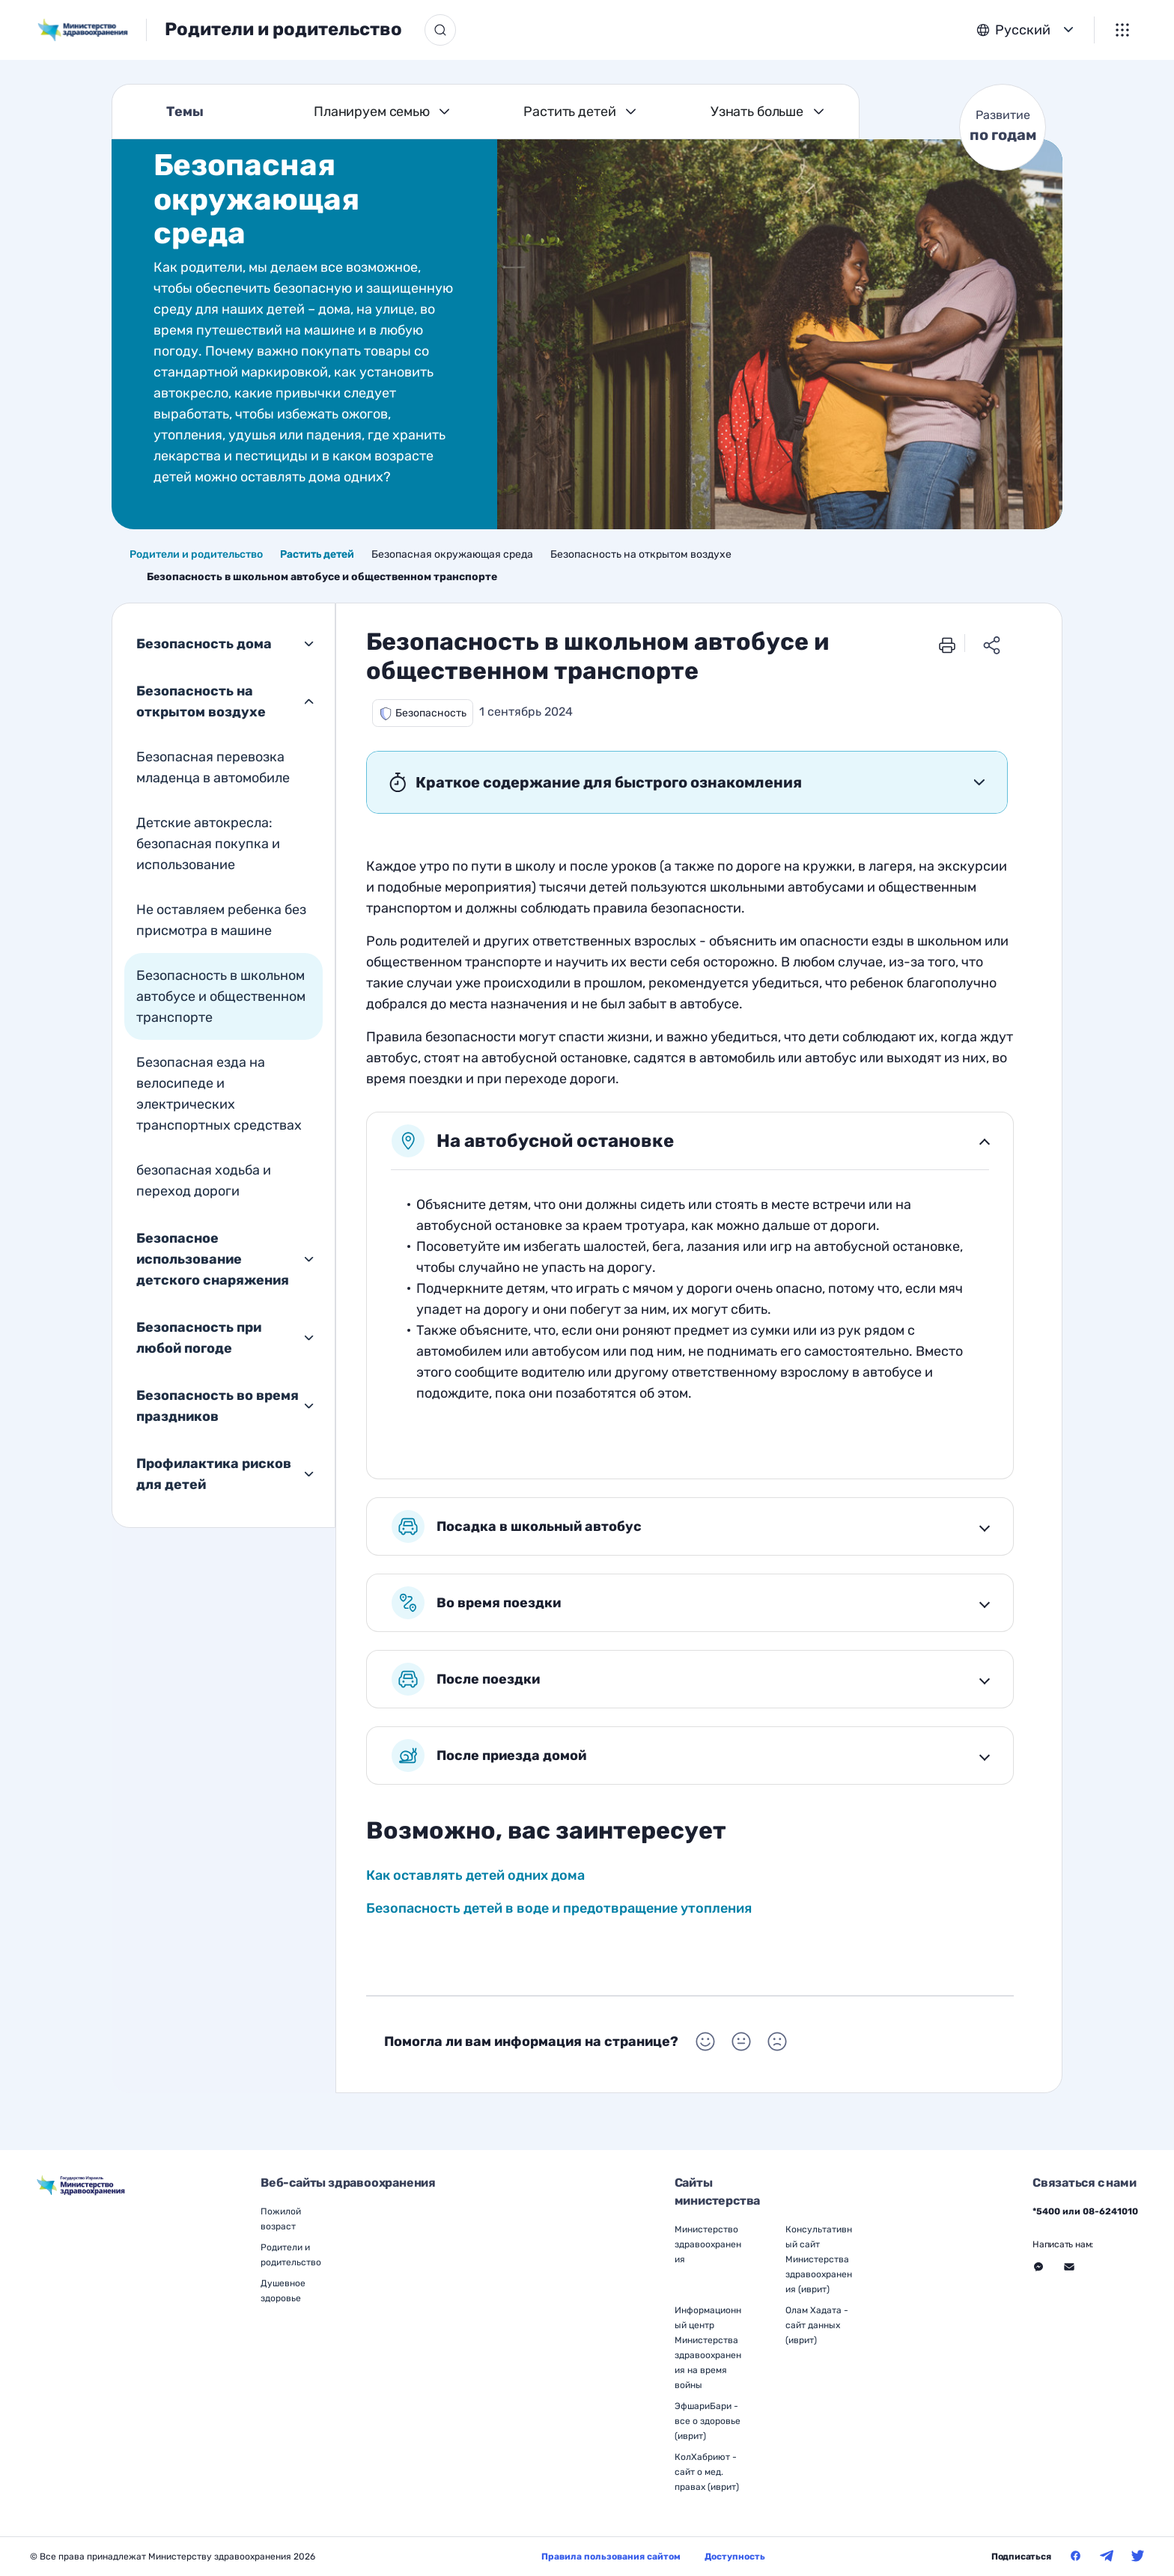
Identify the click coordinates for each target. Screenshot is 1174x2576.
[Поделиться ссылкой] (992, 643)
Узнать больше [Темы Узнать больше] (757, 111)
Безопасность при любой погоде (198, 1337)
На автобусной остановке (533, 1140)
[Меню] (1122, 30)
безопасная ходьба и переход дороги (203, 1180)
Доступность (735, 2556)
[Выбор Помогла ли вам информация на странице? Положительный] (705, 2041)
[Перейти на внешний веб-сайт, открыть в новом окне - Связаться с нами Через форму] (1069, 2267)
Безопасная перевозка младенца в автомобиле (213, 767)
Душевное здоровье (283, 2291)
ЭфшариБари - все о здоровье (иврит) (707, 2421)
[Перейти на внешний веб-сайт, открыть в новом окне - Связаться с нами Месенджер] (1038, 2267)
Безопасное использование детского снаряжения (212, 1259)
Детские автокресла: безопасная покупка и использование (208, 843)
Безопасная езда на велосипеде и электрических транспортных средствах (219, 1093)
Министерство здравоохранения (708, 2244)
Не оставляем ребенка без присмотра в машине (221, 920)
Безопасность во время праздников (217, 1406)
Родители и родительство (283, 29)
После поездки (466, 1679)
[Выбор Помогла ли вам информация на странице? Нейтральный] (741, 2041)
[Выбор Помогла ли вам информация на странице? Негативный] (777, 2041)
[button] (422, 713)
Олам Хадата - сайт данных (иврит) (816, 2325)
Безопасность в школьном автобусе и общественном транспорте (220, 996)
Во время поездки (476, 1602)
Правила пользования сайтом (611, 2556)
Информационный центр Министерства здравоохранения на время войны (708, 2347)
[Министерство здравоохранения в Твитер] (1138, 2556)
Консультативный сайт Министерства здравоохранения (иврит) (818, 2259)
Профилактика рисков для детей (213, 1474)
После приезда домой (489, 1755)
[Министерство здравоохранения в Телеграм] (1106, 2556)
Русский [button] (1022, 30)
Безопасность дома (204, 644)
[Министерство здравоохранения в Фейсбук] (1076, 2556)
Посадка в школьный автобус (517, 1526)
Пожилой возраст (281, 2219)
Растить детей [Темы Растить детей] (569, 111)
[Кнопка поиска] (440, 30)
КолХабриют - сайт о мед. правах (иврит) (707, 2472)
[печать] (947, 643)
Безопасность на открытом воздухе (201, 701)
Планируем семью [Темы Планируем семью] (372, 111)
